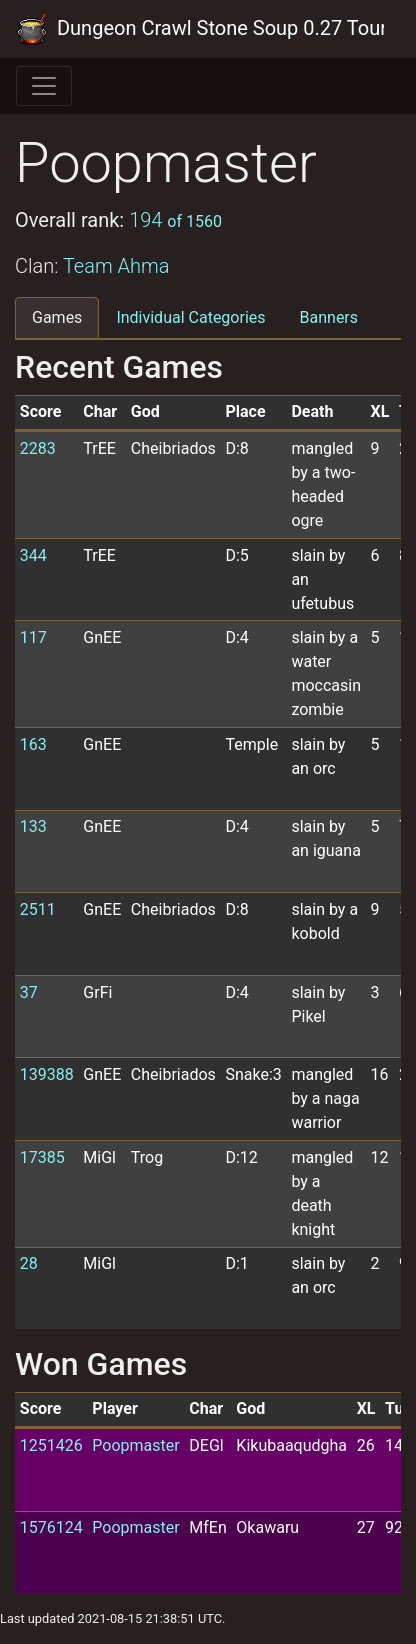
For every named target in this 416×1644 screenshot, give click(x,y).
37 (29, 992)
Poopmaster (135, 1445)
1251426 (51, 1445)
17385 (42, 1157)
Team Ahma (116, 266)
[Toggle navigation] (44, 86)
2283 (38, 448)
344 (33, 555)
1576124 (51, 1527)
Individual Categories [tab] (190, 317)
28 (29, 1263)
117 (33, 637)
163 (33, 744)
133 (33, 826)
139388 (47, 1074)
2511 (38, 909)
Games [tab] (57, 317)
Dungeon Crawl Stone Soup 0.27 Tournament (200, 29)
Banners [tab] (329, 317)
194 (175, 220)
